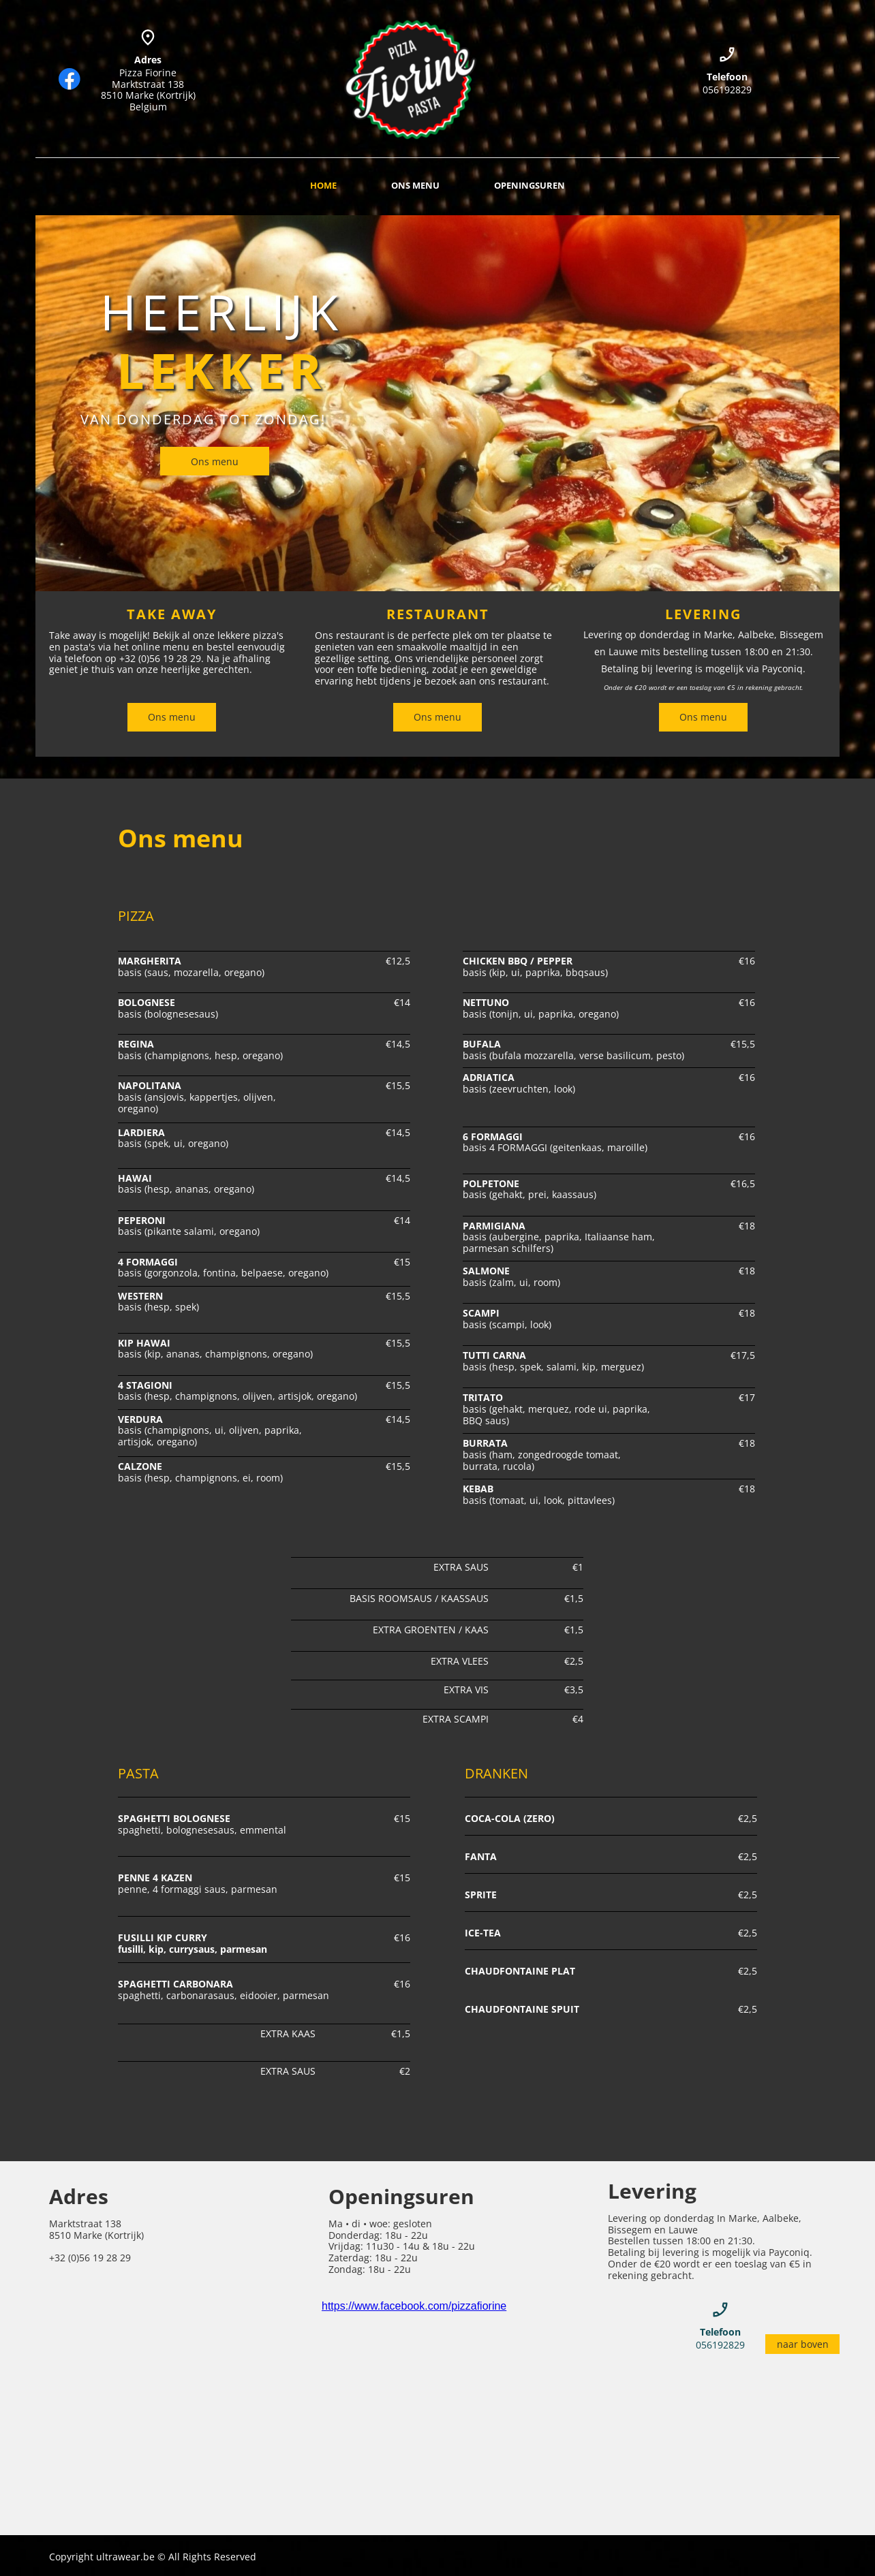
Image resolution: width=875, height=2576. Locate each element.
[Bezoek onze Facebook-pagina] (69, 79)
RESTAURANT (437, 614)
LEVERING (703, 614)
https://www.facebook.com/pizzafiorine (414, 2306)
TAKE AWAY (172, 614)
